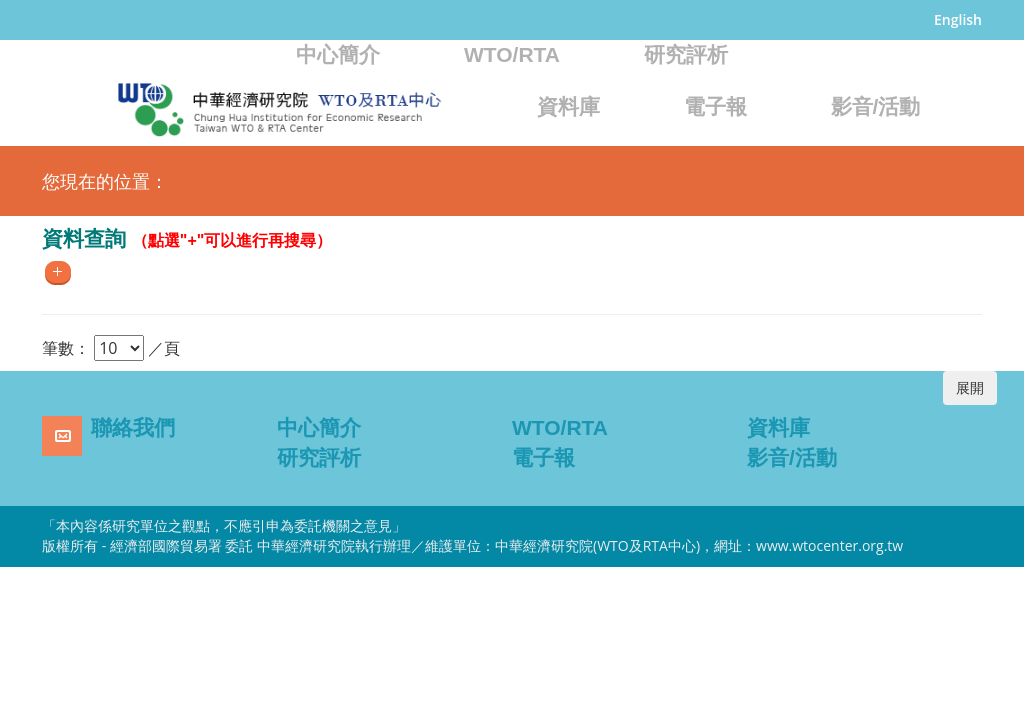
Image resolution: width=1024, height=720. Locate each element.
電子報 (715, 106)
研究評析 (686, 54)
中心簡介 (338, 54)
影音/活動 (876, 106)
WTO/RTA (512, 54)
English (958, 19)
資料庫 (568, 106)
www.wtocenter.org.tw (829, 545)
